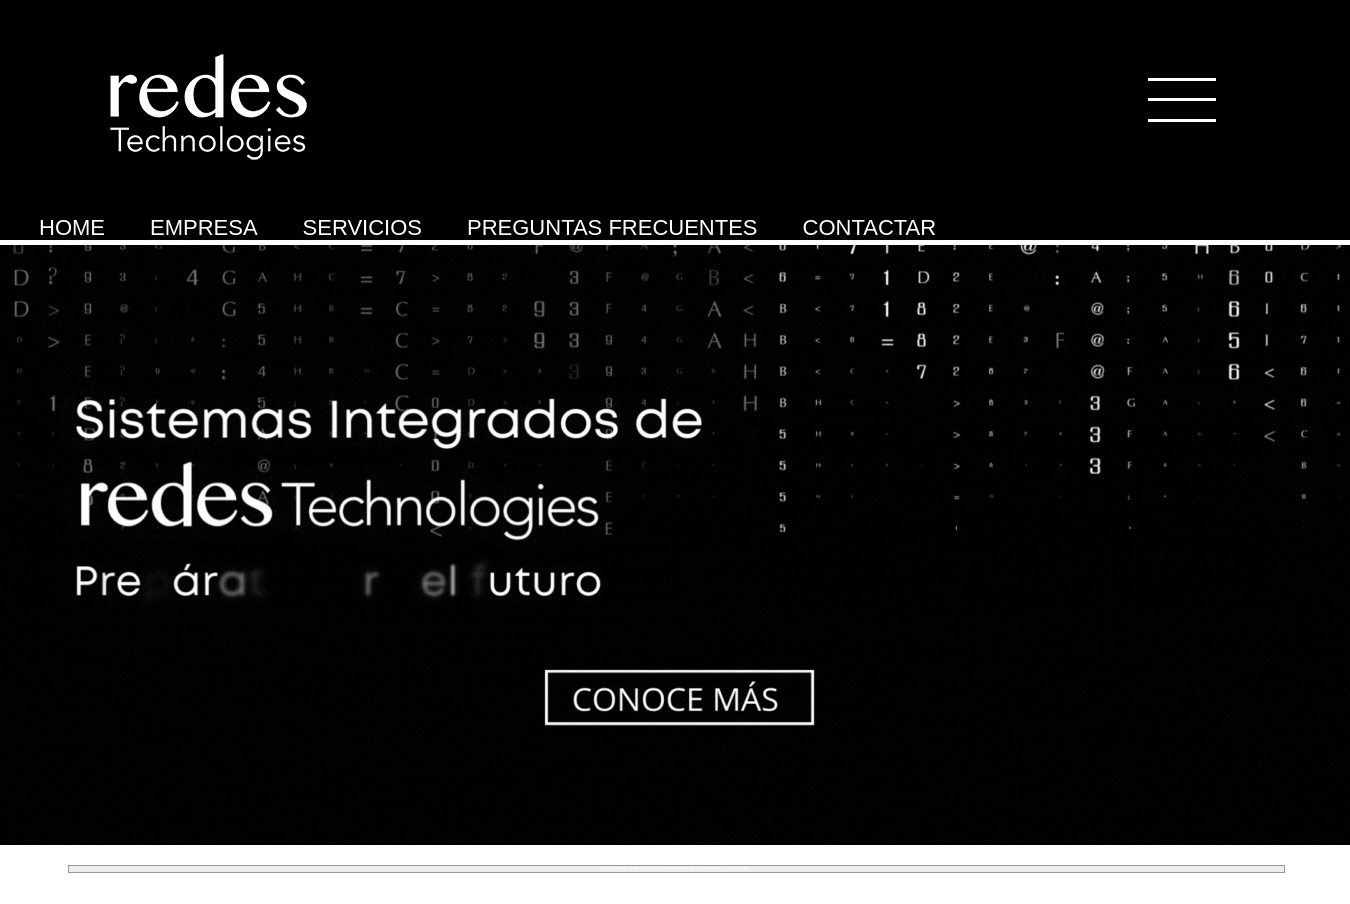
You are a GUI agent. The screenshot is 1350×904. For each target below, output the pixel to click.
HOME (72, 227)
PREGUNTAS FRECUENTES (612, 227)
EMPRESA (204, 227)
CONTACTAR (870, 227)
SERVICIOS (362, 227)
